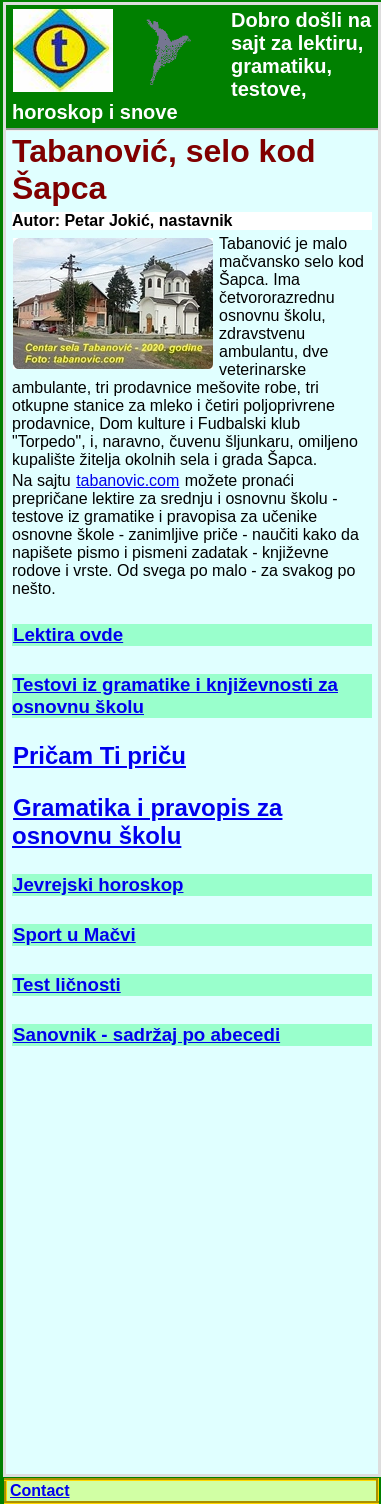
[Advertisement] (189, 1261)
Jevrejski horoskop (98, 884)
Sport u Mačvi (74, 934)
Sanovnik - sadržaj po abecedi (146, 1034)
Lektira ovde (68, 634)
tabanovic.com (127, 480)
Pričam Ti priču (99, 755)
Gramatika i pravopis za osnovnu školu (147, 821)
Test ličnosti (67, 984)
